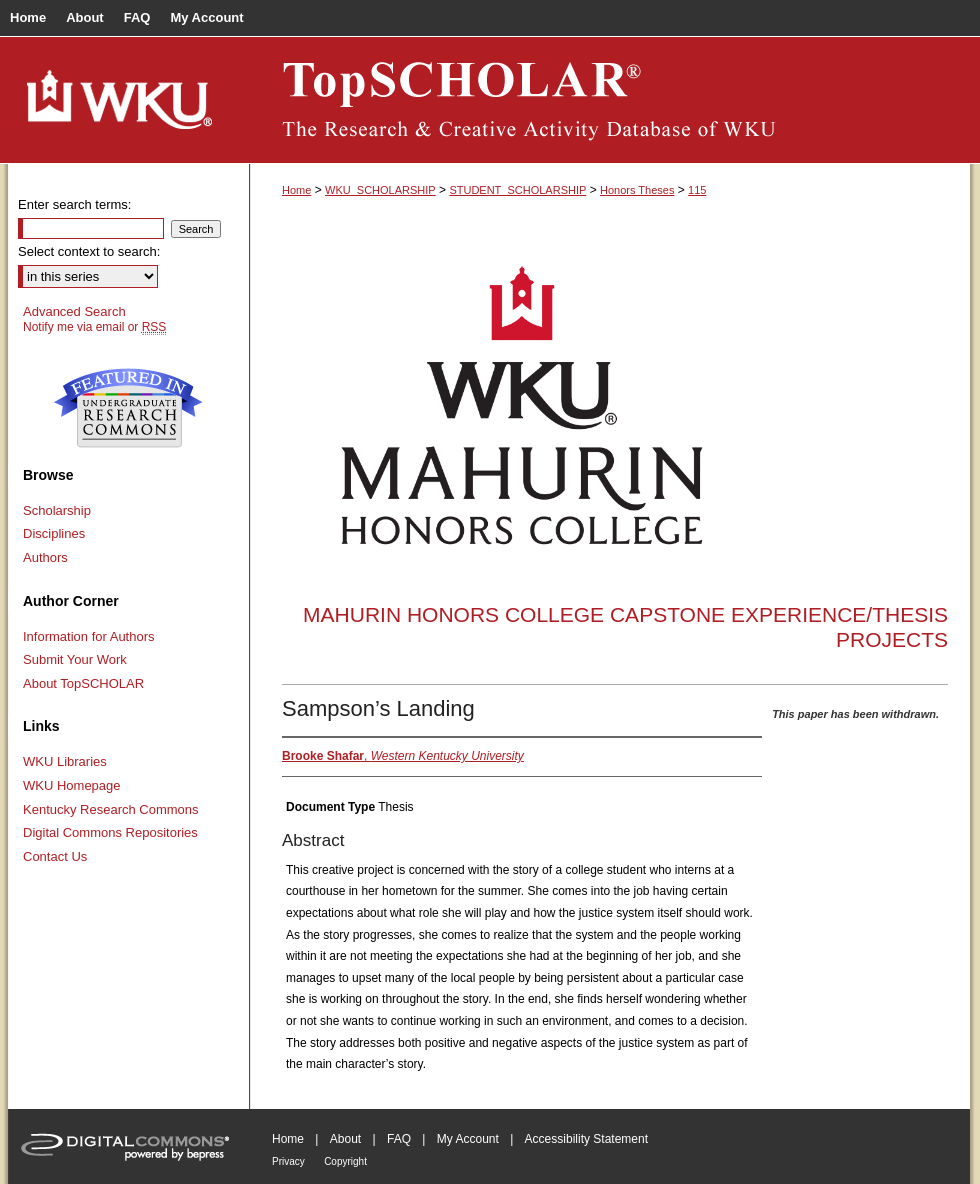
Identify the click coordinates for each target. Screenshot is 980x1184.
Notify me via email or (94, 327)
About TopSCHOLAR (83, 683)
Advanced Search (74, 311)
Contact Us (55, 856)
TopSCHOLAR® (610, 100)
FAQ (399, 1139)
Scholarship (57, 510)
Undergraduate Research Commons (128, 408)
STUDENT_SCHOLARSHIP (517, 190)
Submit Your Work (75, 659)
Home (296, 190)
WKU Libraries (65, 761)
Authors (45, 557)
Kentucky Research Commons (111, 809)
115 (697, 190)
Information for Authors (89, 636)
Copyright (345, 1161)
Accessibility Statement (586, 1139)
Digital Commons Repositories (110, 832)
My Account (468, 1139)
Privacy (288, 1161)
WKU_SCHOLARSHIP (380, 190)
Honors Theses (637, 190)
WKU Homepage (72, 785)
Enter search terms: (74, 204)
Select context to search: (89, 251)
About (345, 1139)
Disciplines (54, 533)
